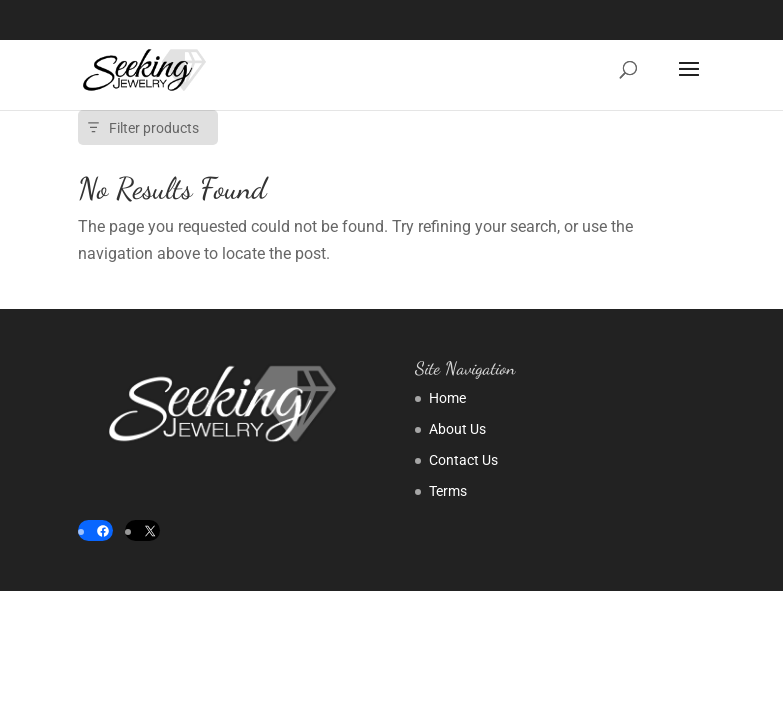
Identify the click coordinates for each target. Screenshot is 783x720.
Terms (448, 491)
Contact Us (463, 460)
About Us (457, 429)
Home (447, 398)
